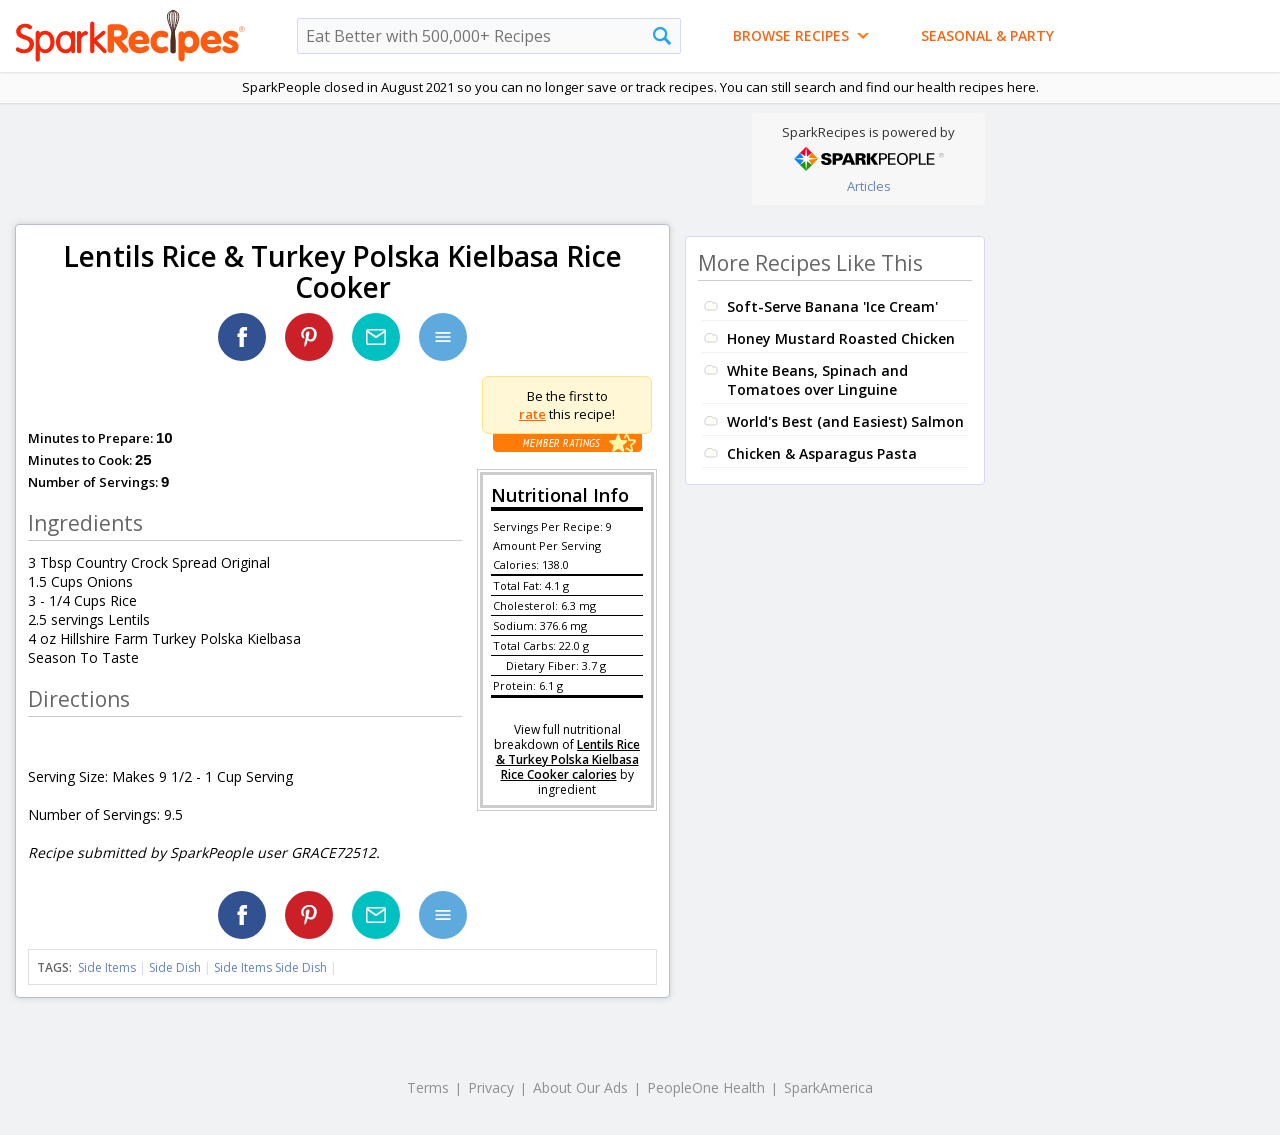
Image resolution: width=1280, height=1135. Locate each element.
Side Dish (175, 967)
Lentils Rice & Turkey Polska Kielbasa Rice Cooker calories (568, 759)
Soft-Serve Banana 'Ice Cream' (832, 306)
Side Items (107, 967)
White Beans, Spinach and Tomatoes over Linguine (817, 380)
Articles (869, 186)
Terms (428, 1087)
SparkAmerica (828, 1087)
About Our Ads (580, 1087)
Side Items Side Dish (270, 967)
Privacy (491, 1087)
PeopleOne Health (706, 1087)
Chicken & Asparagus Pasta (822, 453)
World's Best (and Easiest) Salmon (845, 421)
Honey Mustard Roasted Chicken (841, 338)
